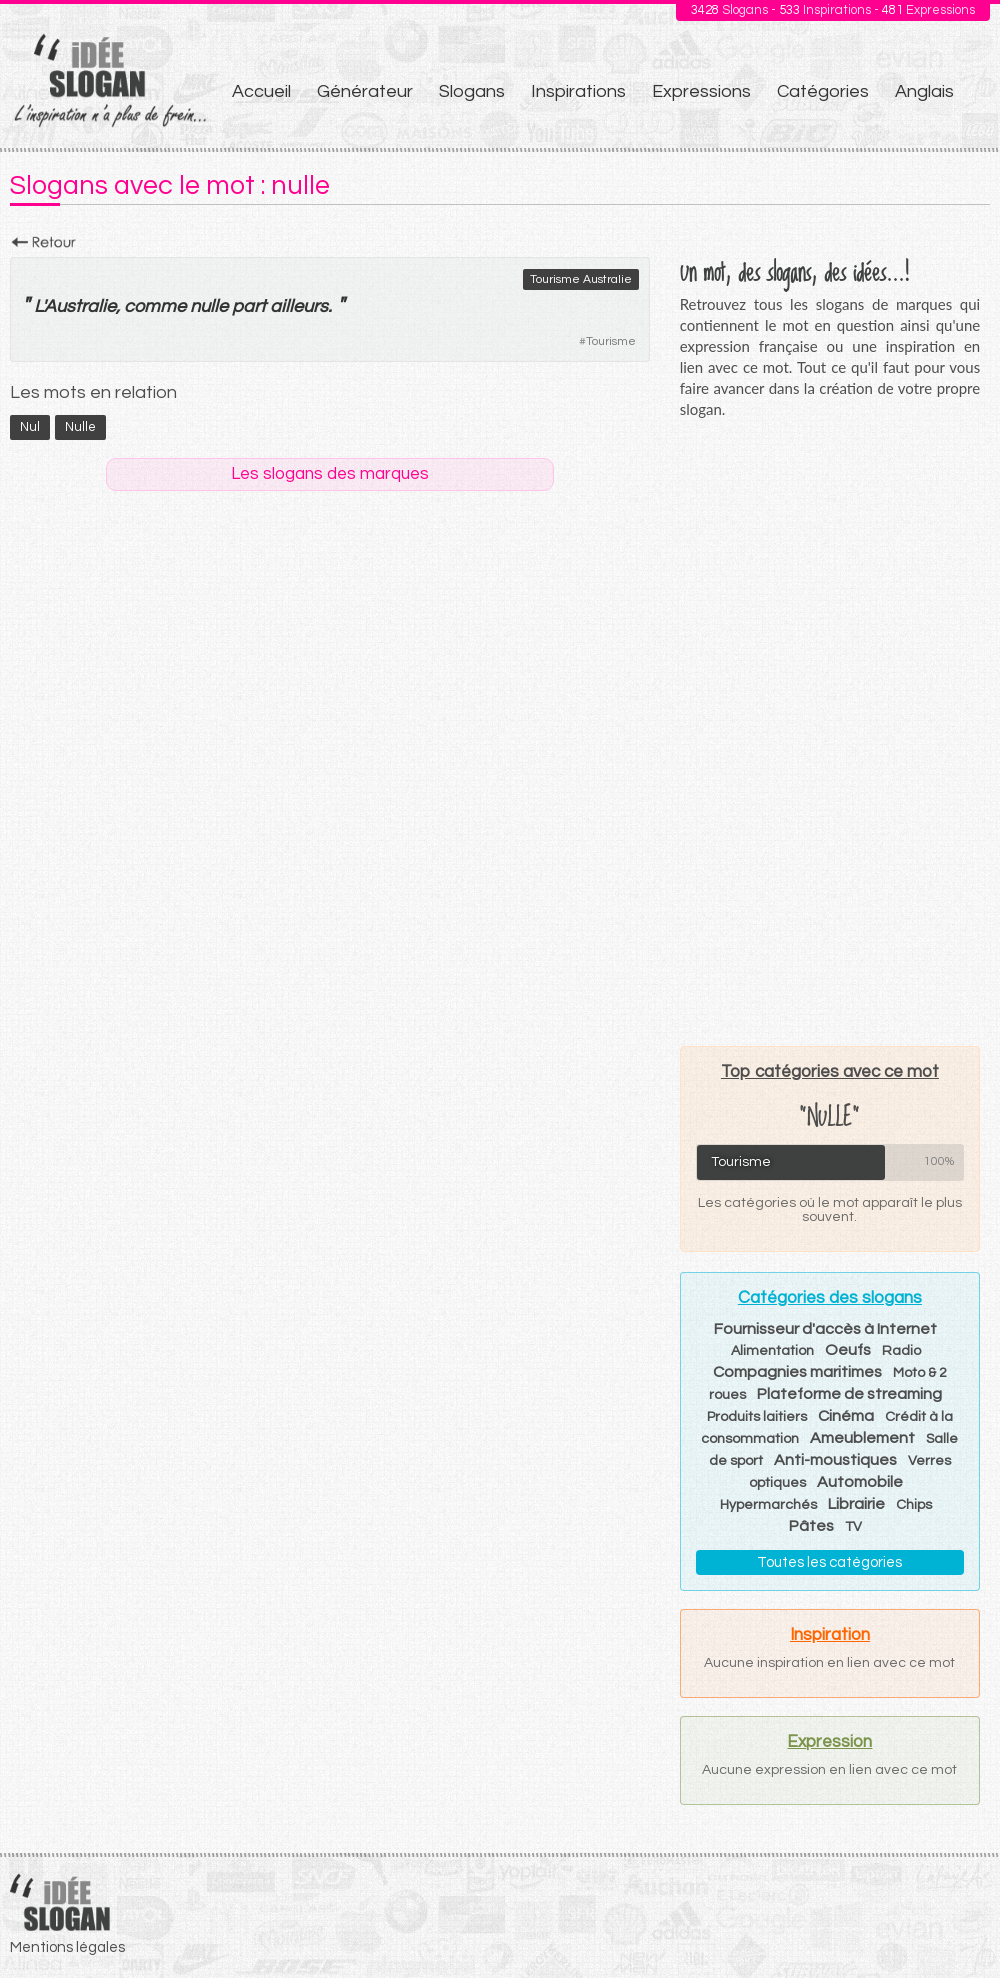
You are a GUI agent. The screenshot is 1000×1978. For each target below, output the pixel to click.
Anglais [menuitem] (924, 91)
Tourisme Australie (581, 279)
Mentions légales (67, 1947)
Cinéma (846, 1416)
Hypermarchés (768, 1505)
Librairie (856, 1504)
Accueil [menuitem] (261, 91)
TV (853, 1527)
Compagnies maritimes (797, 1372)
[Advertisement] (829, 732)
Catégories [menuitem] (823, 91)
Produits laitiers (757, 1417)
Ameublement (862, 1438)
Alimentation (772, 1351)
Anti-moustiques (835, 1460)
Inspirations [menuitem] (578, 91)
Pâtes (811, 1526)
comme (155, 306)
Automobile (860, 1482)
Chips (914, 1505)
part (249, 306)
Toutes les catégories (829, 1562)
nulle (209, 306)
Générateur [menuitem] (365, 91)
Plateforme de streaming (849, 1394)
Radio (901, 1351)
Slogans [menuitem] (472, 91)
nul (30, 427)
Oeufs (848, 1350)
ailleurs (299, 306)
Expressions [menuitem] (701, 91)
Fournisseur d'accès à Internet (825, 1329)
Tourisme (611, 341)
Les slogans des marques (330, 474)
